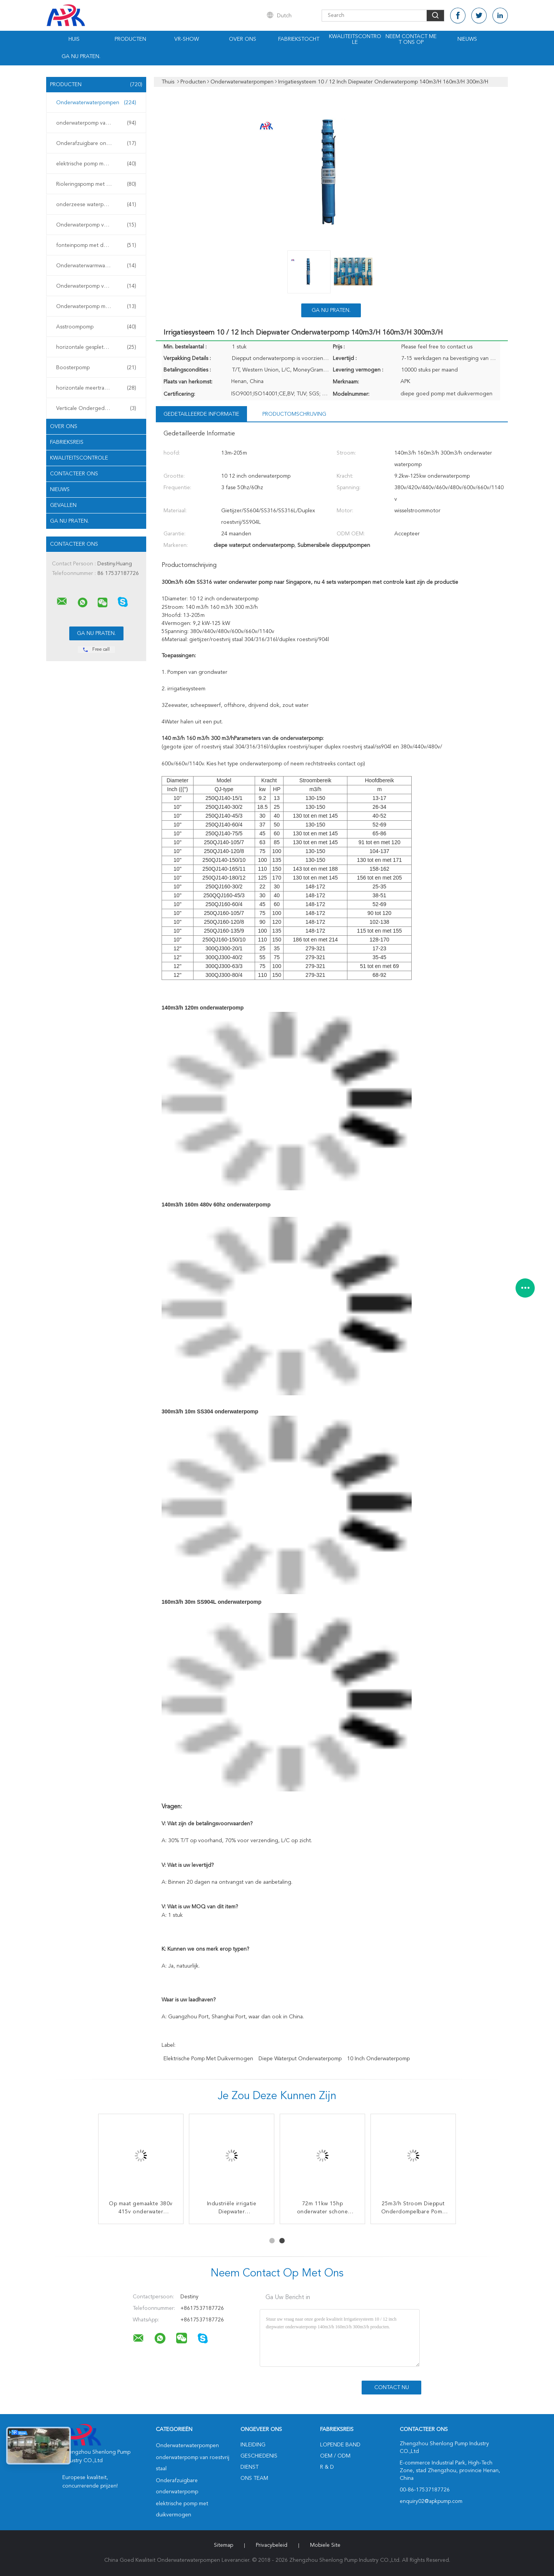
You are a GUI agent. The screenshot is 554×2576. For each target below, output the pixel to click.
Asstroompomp (96, 327)
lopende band (340, 2445)
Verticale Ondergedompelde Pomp (98, 408)
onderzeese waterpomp (96, 204)
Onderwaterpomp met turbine (96, 306)
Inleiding (252, 2445)
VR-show (186, 39)
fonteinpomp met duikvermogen (96, 245)
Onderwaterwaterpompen (96, 103)
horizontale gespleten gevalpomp (97, 347)
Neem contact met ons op (411, 39)
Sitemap (223, 2545)
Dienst (249, 2467)
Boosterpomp (96, 368)
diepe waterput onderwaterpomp (300, 2058)
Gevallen (63, 505)
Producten (130, 39)
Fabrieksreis (66, 442)
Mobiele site (325, 2545)
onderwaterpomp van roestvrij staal (98, 123)
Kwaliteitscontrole (355, 39)
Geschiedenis (258, 2456)
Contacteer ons (74, 474)
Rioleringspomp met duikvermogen (98, 184)
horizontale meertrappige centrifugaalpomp (98, 388)
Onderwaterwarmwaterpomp (96, 266)
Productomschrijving (294, 414)
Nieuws (467, 39)
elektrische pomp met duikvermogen (98, 164)
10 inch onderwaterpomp (378, 2058)
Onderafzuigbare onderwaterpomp (98, 143)
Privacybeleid (271, 2545)
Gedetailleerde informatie (201, 414)
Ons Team (254, 2478)
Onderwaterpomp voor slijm (96, 225)
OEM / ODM (335, 2456)
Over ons (242, 39)
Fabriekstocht (298, 39)
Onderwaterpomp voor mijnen (96, 286)
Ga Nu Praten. (81, 56)
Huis (74, 39)
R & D (327, 2467)
